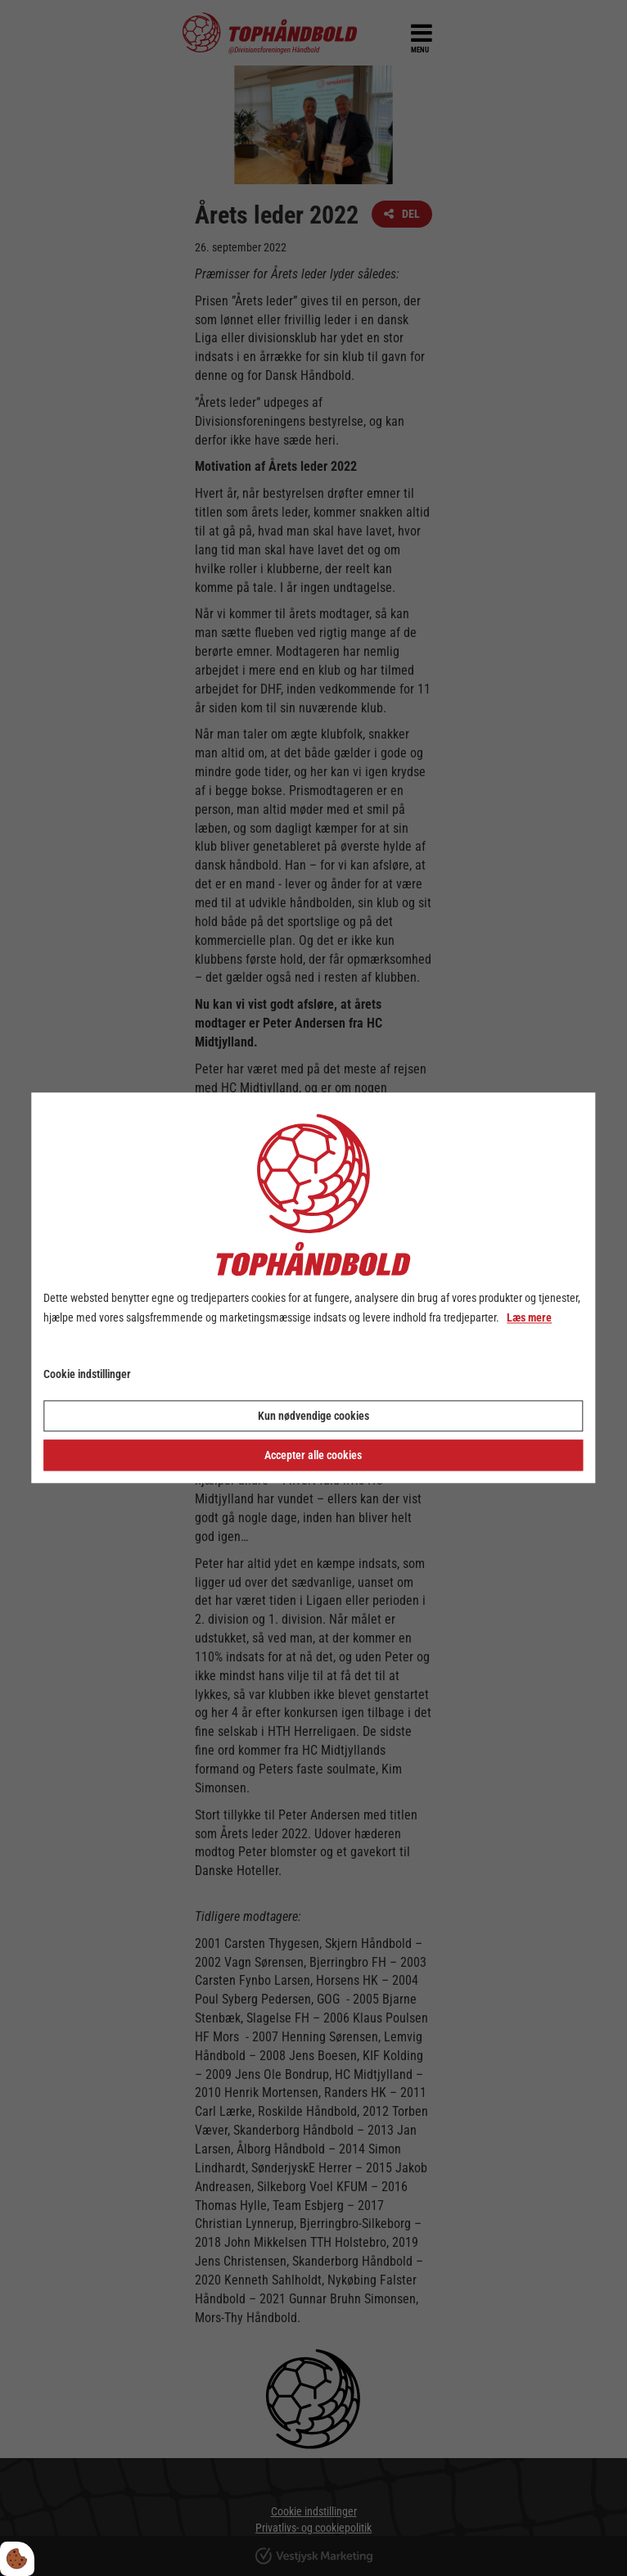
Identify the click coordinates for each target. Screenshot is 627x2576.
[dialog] (313, 1287)
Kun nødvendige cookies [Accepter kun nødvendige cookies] (313, 1416)
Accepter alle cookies (313, 1455)
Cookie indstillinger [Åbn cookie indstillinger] (87, 1374)
